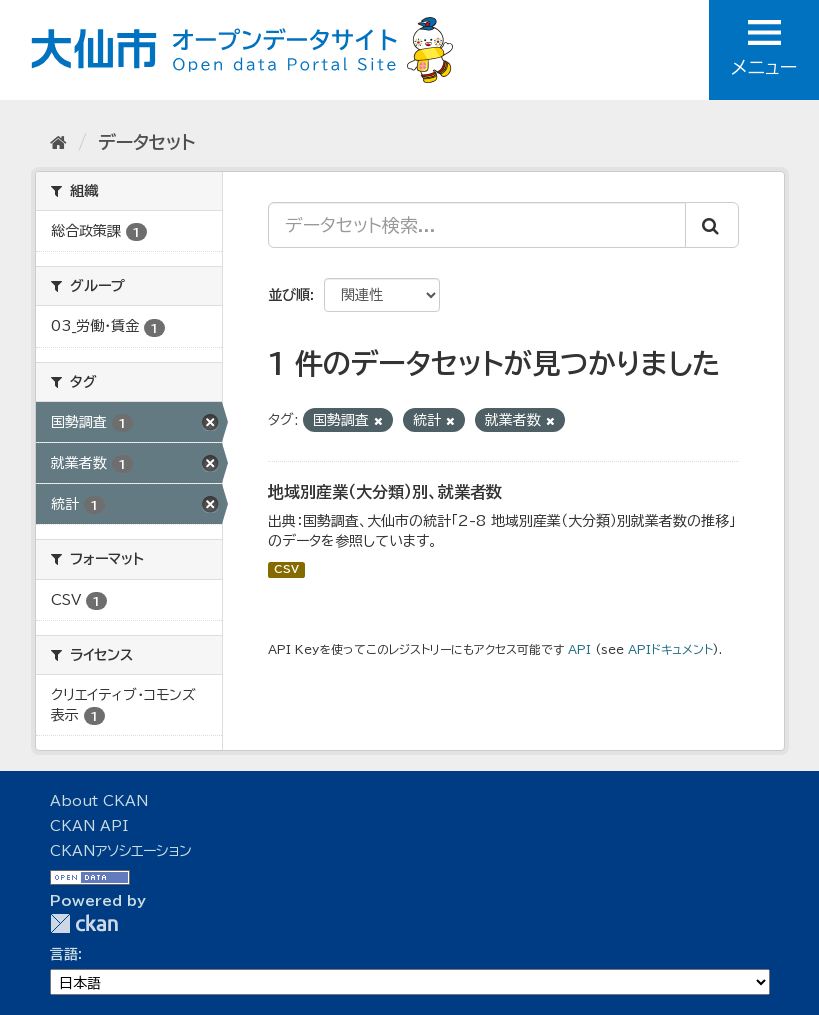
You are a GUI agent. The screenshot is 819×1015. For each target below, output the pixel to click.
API (579, 649)
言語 (64, 954)
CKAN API (89, 826)
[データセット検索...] (477, 225)
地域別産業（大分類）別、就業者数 (385, 492)
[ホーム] (58, 142)
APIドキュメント (670, 649)
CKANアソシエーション (121, 851)
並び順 (289, 295)
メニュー (764, 48)
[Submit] (712, 225)
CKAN (84, 923)
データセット (146, 142)
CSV (286, 570)
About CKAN (99, 801)
